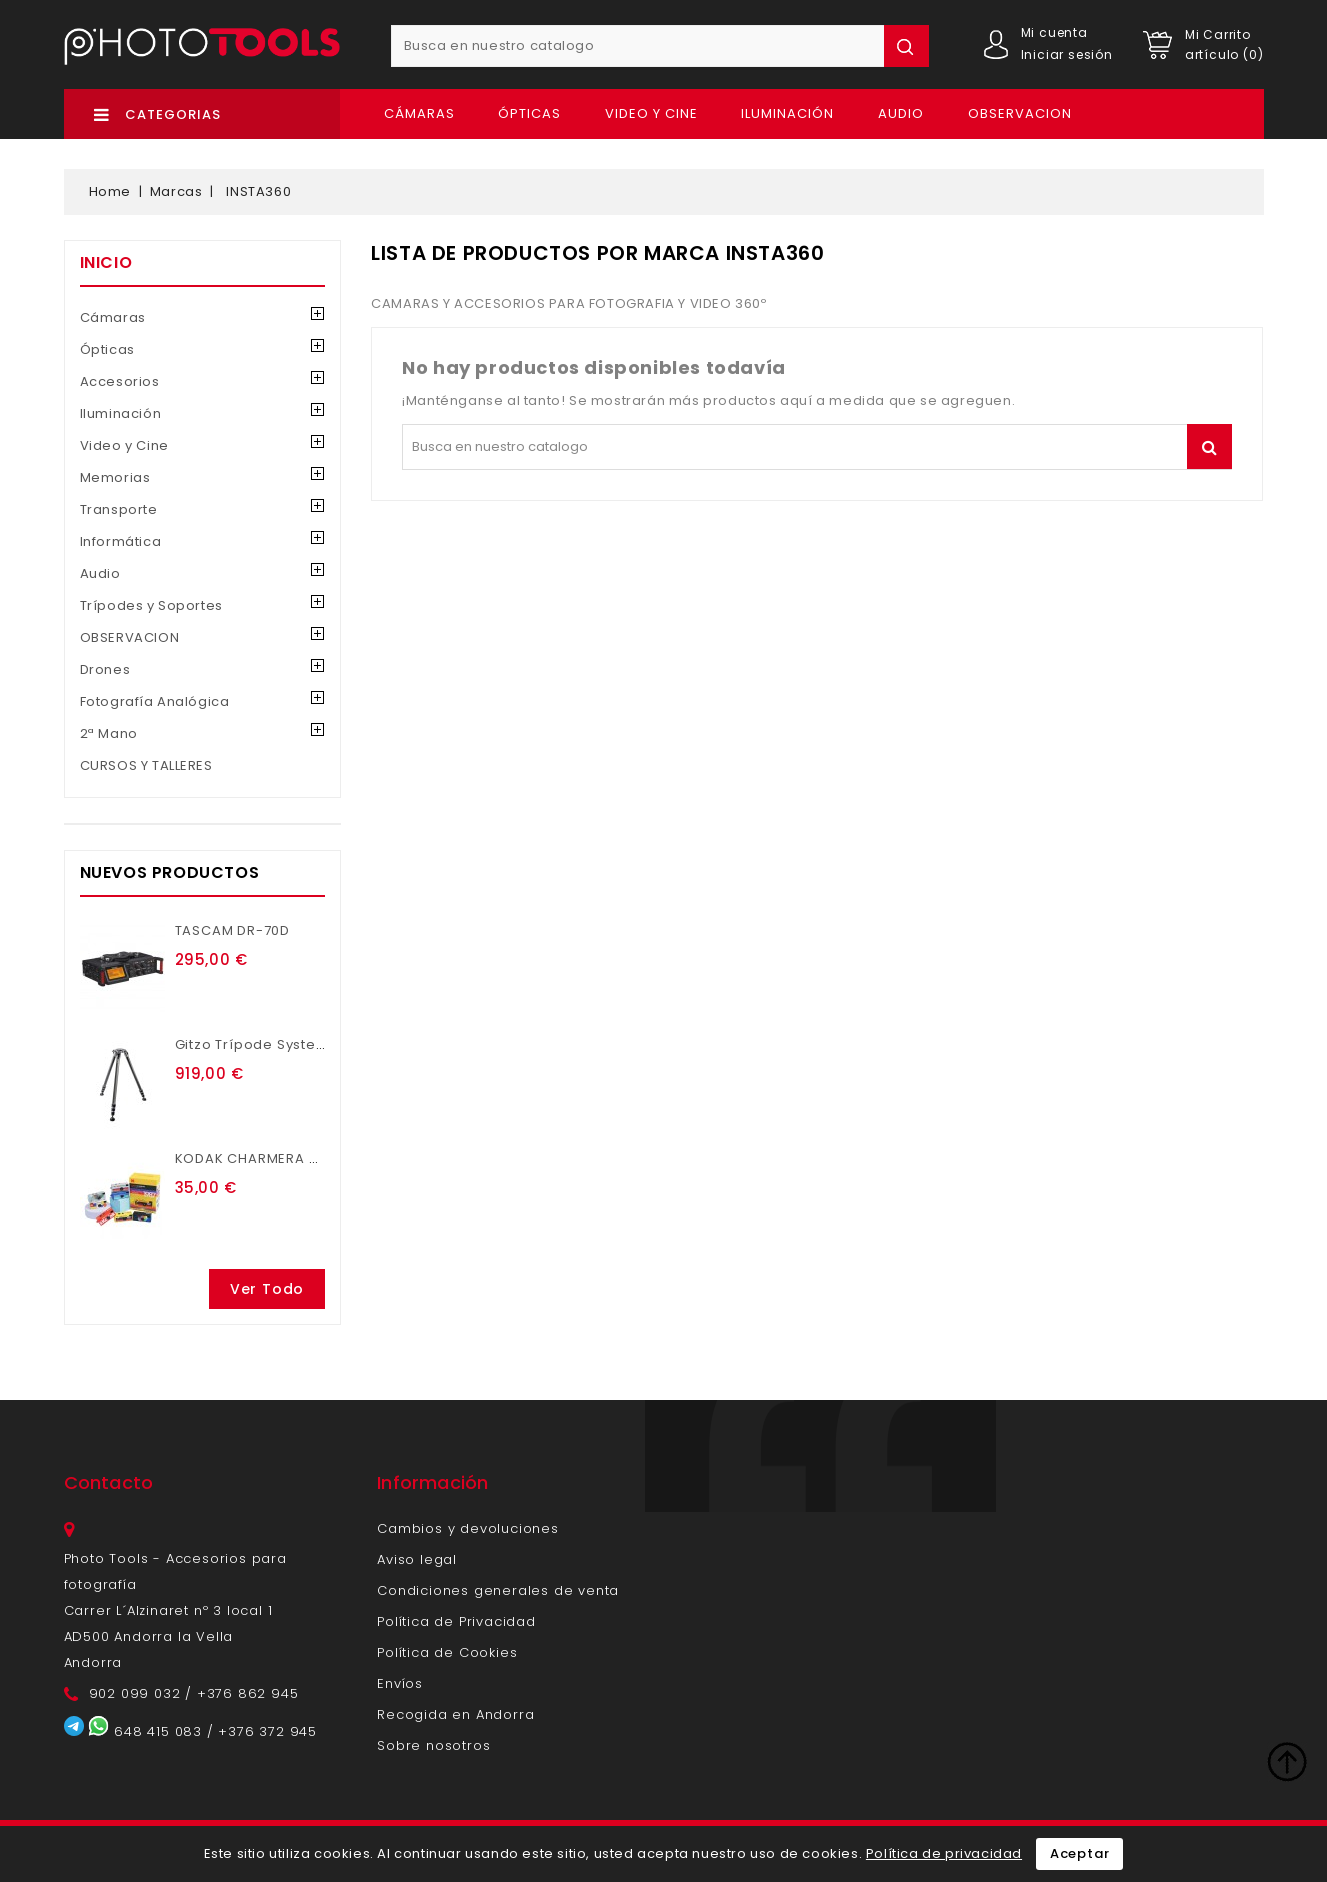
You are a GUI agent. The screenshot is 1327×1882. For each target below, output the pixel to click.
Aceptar (1080, 1853)
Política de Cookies (447, 1652)
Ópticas (529, 113)
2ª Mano (109, 733)
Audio (901, 113)
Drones (105, 669)
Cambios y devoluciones (468, 1528)
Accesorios (120, 381)
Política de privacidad (944, 1853)
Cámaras (419, 113)
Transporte (119, 509)
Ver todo (267, 1289)
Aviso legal (417, 1559)
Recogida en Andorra (455, 1714)
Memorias (115, 477)
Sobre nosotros (433, 1745)
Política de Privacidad (456, 1621)
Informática (121, 541)
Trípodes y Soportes (151, 605)
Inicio (106, 262)
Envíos (400, 1683)
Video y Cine (651, 113)
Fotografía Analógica (155, 701)
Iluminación (787, 113)
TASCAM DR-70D (232, 930)
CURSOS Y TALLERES (146, 765)
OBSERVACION (1020, 113)
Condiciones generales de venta (498, 1590)
